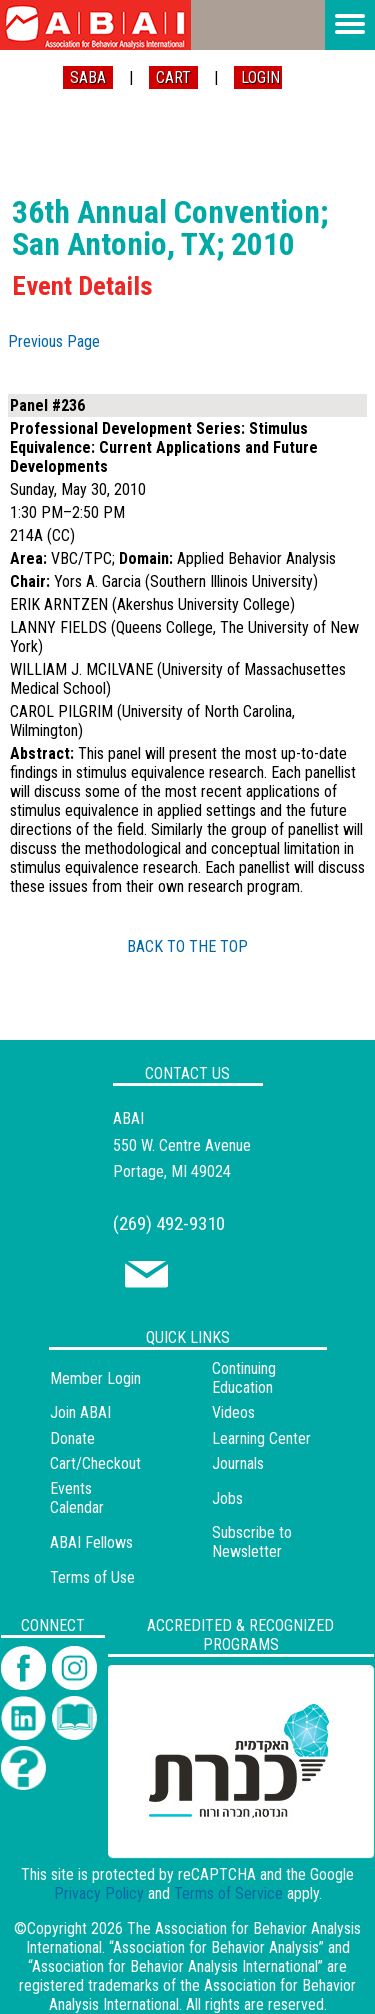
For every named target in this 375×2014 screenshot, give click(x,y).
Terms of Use (92, 1577)
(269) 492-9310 (169, 1223)
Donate (72, 1438)
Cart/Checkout (95, 1463)
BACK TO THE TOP (187, 946)
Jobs (227, 1498)
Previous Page (54, 341)
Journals (238, 1463)
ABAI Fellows (91, 1542)
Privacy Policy (99, 1893)
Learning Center (261, 1438)
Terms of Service (228, 1893)
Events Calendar (77, 1498)
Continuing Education (244, 1378)
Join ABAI (80, 1412)
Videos (233, 1412)
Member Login (95, 1378)
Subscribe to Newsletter (252, 1542)
